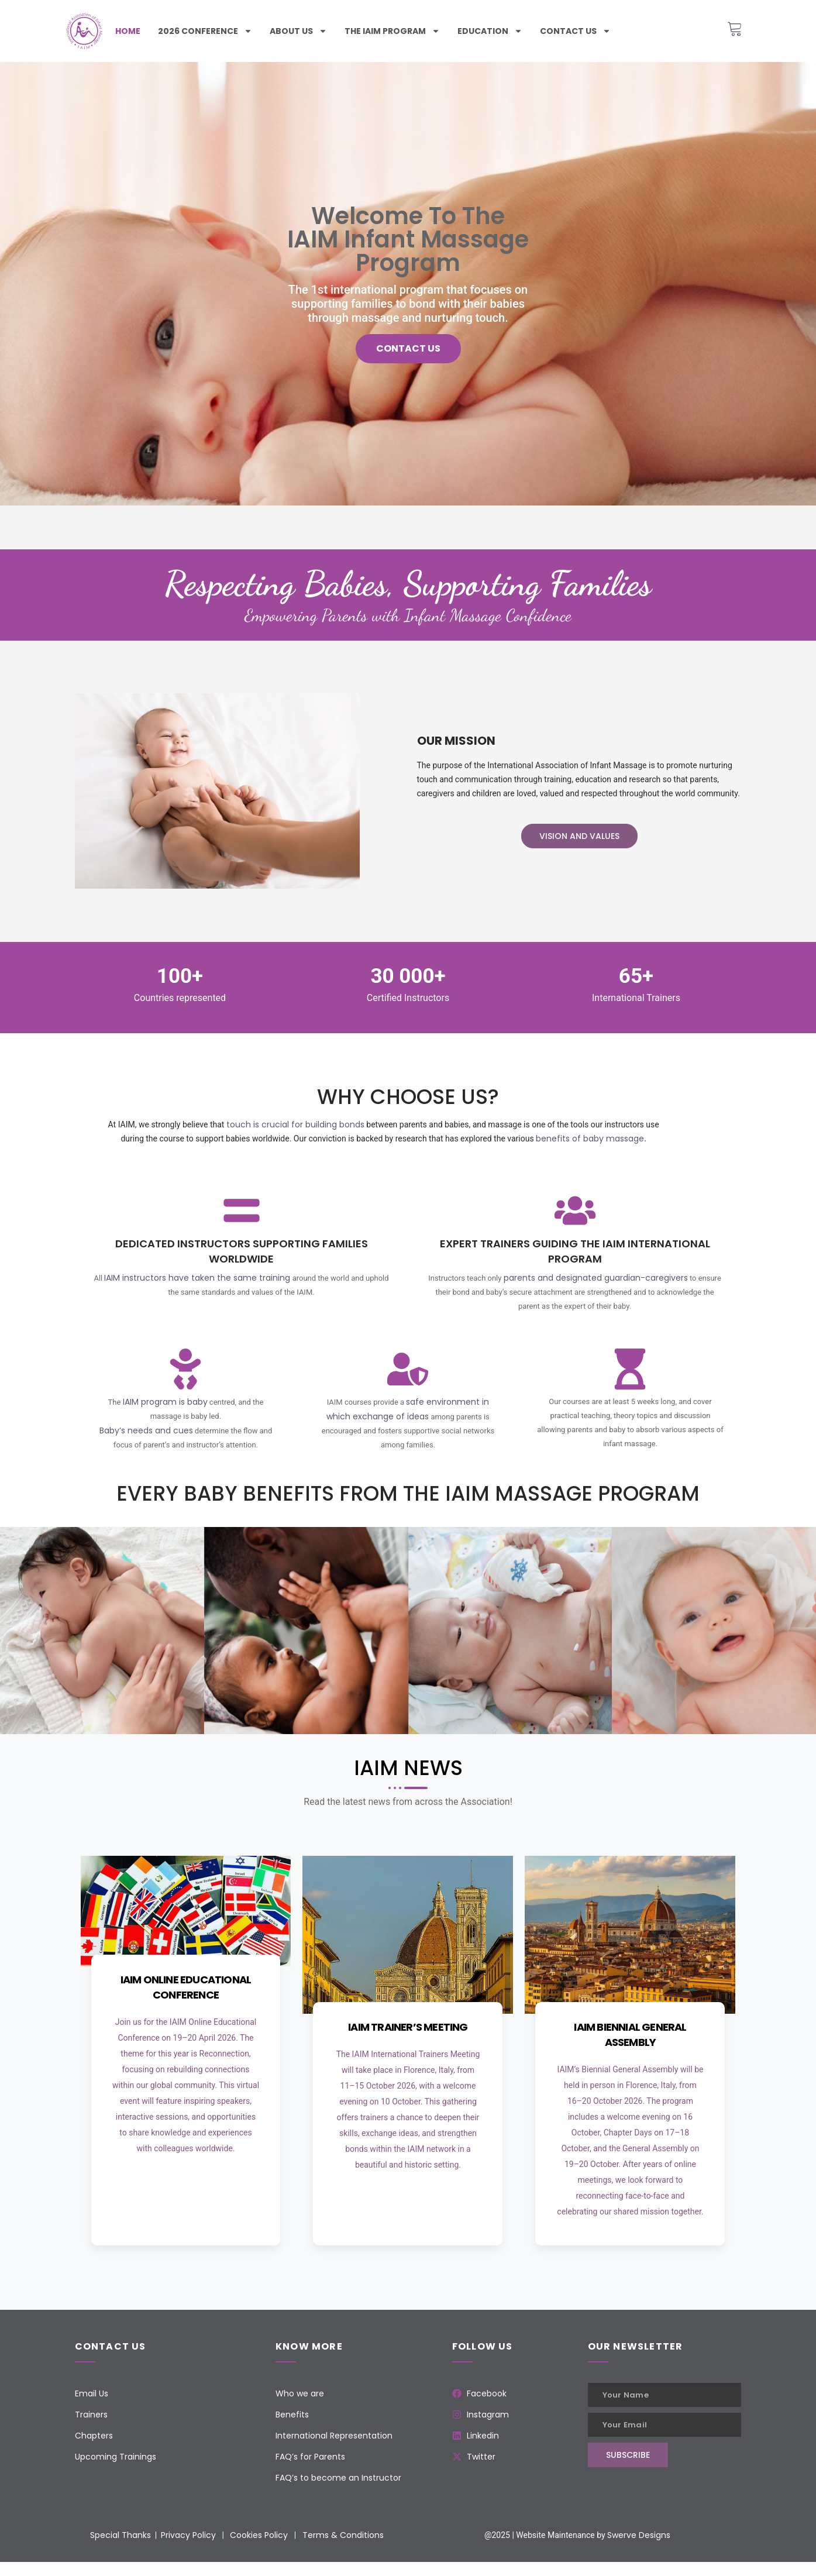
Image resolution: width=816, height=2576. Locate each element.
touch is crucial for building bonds (295, 1124)
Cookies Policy (259, 2535)
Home (127, 31)
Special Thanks (120, 2535)
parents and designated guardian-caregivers (596, 1278)
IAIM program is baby (165, 1402)
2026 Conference (205, 31)
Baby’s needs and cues (146, 1430)
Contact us (575, 31)
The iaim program (392, 31)
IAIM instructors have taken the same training (197, 1278)
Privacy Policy (188, 2535)
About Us (298, 31)
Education (489, 31)
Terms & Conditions (343, 2535)
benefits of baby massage (590, 1138)
